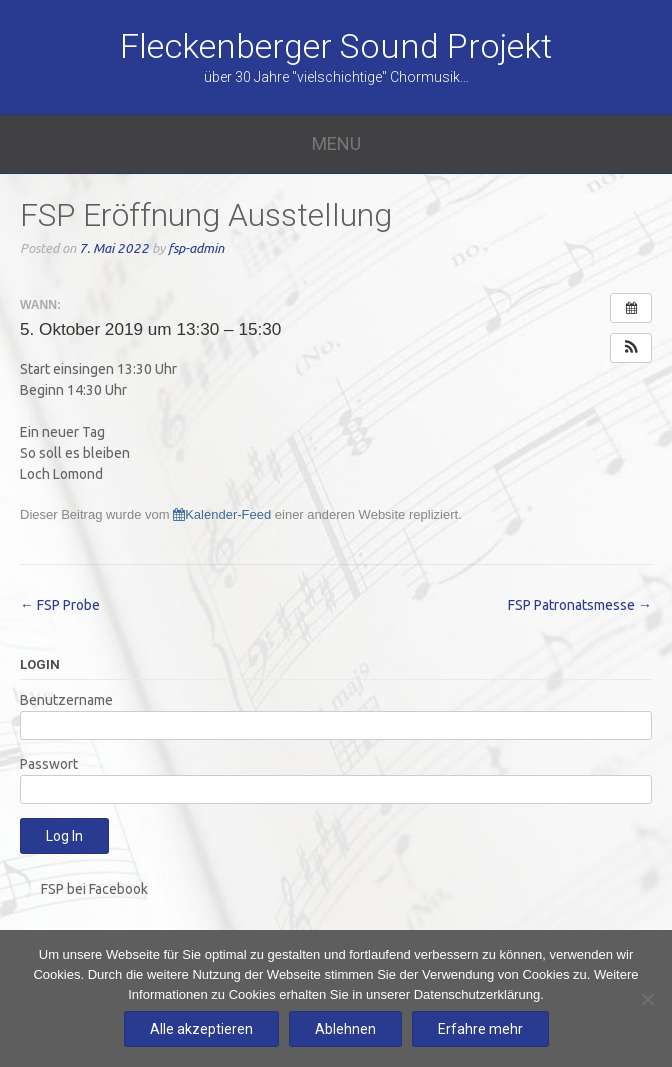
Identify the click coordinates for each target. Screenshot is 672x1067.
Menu (336, 143)
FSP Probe (60, 605)
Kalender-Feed (222, 514)
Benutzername (66, 700)
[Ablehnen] (647, 999)
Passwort (49, 764)
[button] (631, 348)
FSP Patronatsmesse (580, 605)
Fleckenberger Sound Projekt (336, 46)
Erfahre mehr (480, 1029)
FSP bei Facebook (94, 889)
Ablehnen (345, 1029)
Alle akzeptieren (201, 1029)
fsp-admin (196, 248)
